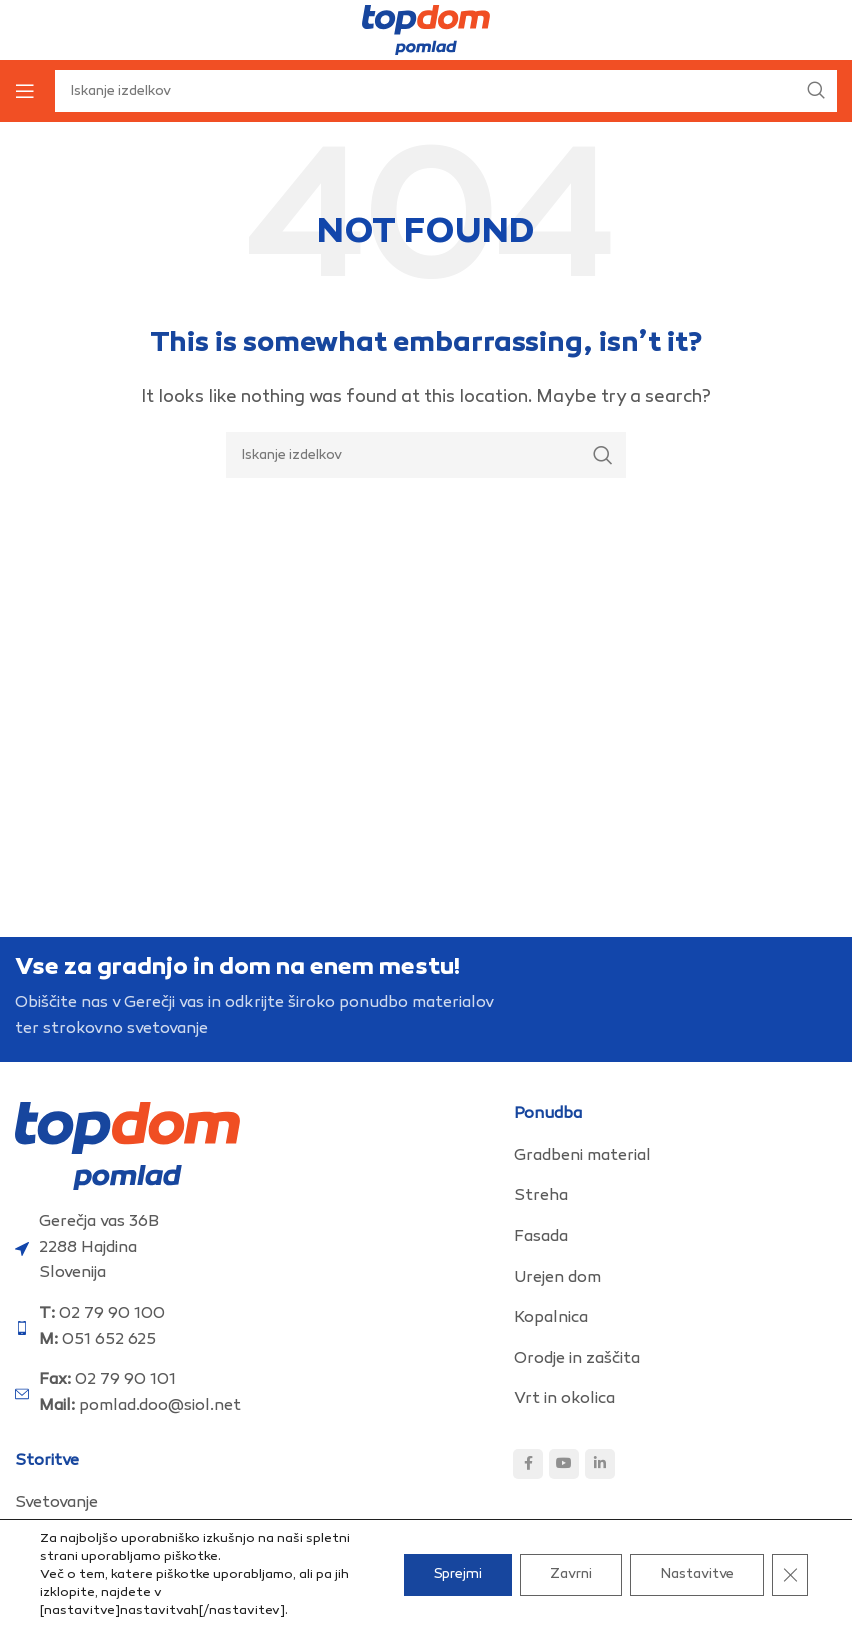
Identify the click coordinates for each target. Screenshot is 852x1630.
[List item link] (675, 1157)
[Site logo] (426, 30)
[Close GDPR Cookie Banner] (790, 1575)
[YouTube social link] (564, 1464)
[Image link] (127, 1146)
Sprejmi (458, 1574)
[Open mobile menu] (25, 91)
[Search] (426, 455)
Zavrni (571, 1574)
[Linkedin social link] (600, 1464)
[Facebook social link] (528, 1464)
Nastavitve (697, 1574)
